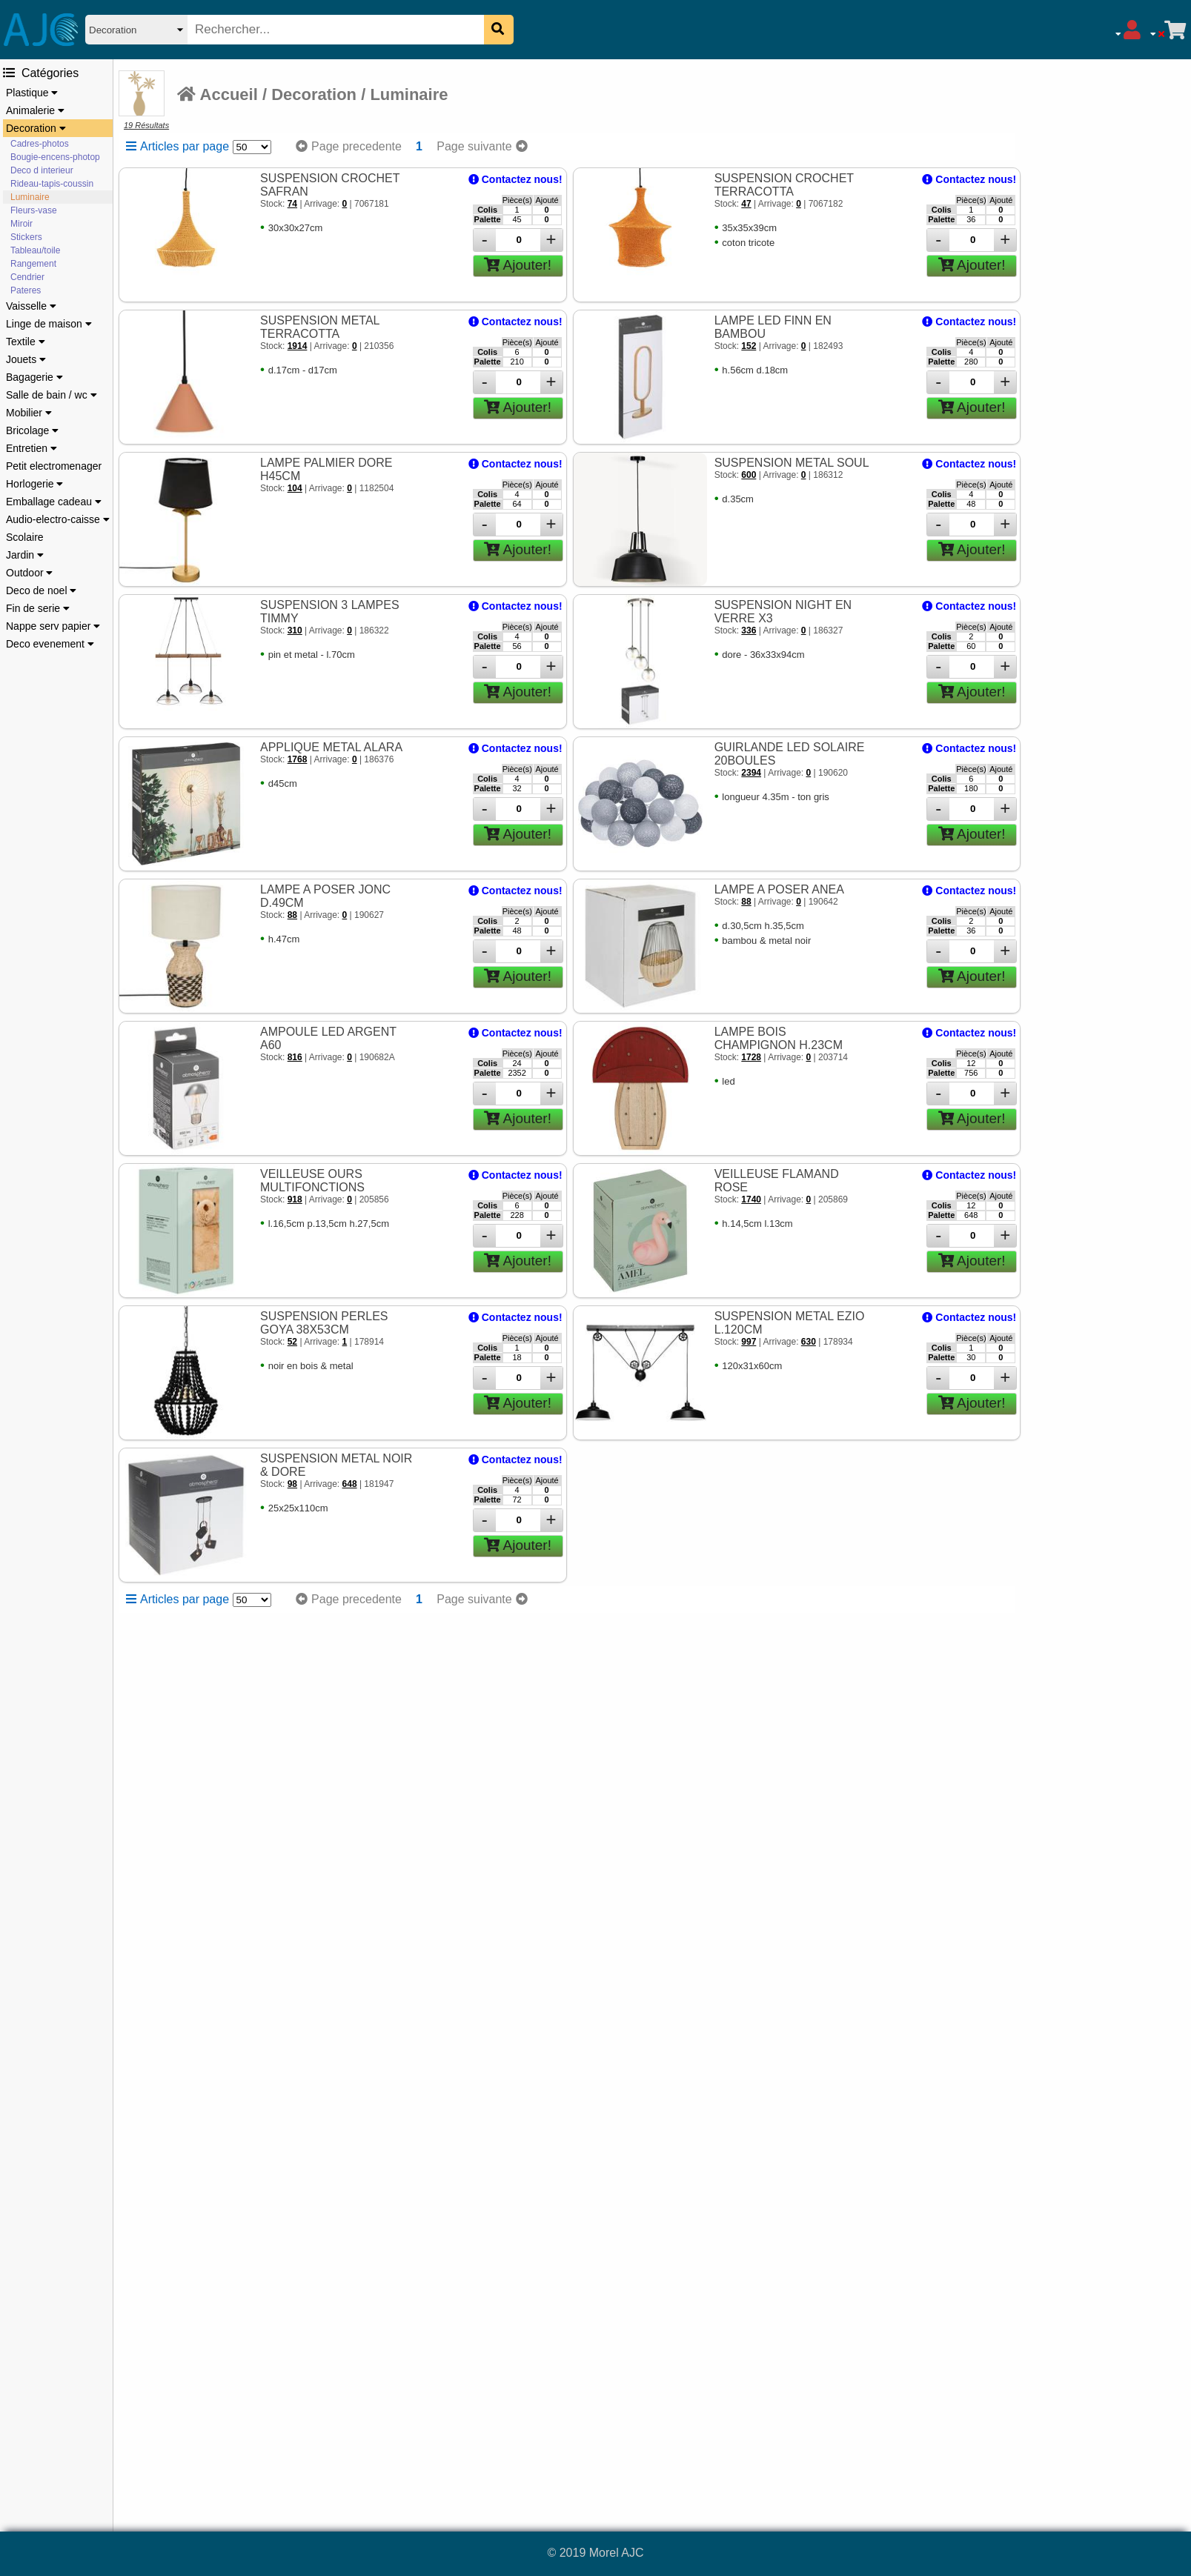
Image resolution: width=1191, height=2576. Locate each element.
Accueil (217, 94)
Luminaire (30, 197)
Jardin (25, 555)
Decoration (36, 128)
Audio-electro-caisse (58, 519)
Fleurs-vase (33, 210)
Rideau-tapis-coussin (51, 184)
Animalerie (35, 110)
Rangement (33, 264)
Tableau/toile (35, 250)
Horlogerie (34, 484)
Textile (25, 341)
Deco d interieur (41, 170)
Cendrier (27, 277)
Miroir (21, 224)
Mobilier (29, 413)
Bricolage (32, 430)
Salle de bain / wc (51, 395)
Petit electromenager (54, 466)
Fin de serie (38, 608)
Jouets (26, 359)
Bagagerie (34, 377)
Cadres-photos (39, 144)
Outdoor (29, 573)
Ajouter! (517, 265)
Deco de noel (41, 590)
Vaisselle (31, 306)
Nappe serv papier (53, 626)
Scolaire (25, 537)
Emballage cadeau (54, 501)
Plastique (32, 93)
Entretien (31, 448)
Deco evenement (50, 644)
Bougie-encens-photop (55, 157)
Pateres (25, 290)
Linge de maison (49, 324)
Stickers (26, 237)
